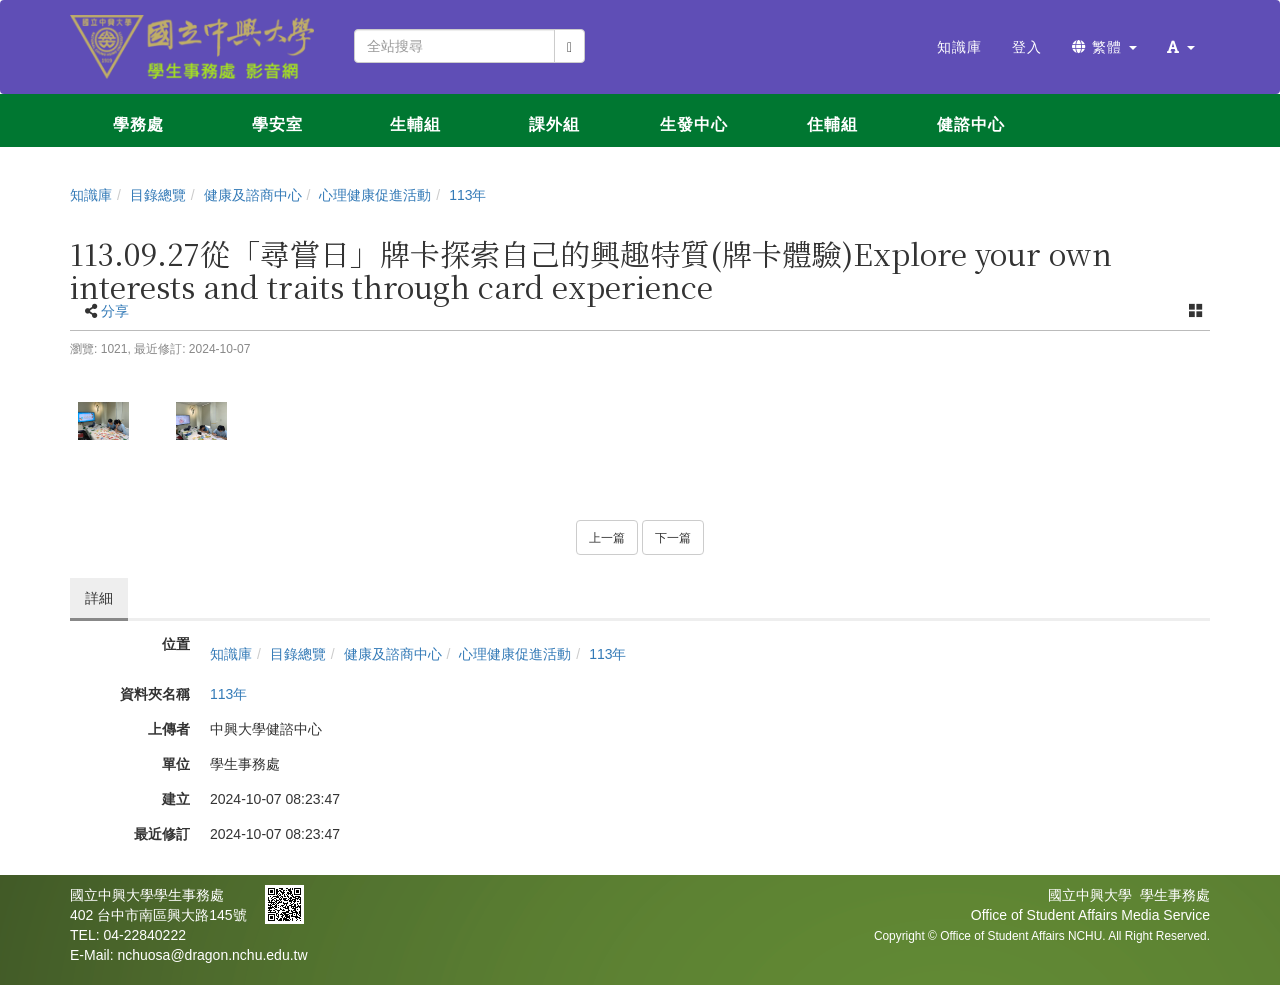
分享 (115, 311)
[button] (1181, 47)
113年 (467, 195)
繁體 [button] (1104, 47)
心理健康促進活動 (375, 195)
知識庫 (91, 195)
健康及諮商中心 (253, 195)
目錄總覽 (158, 195)
